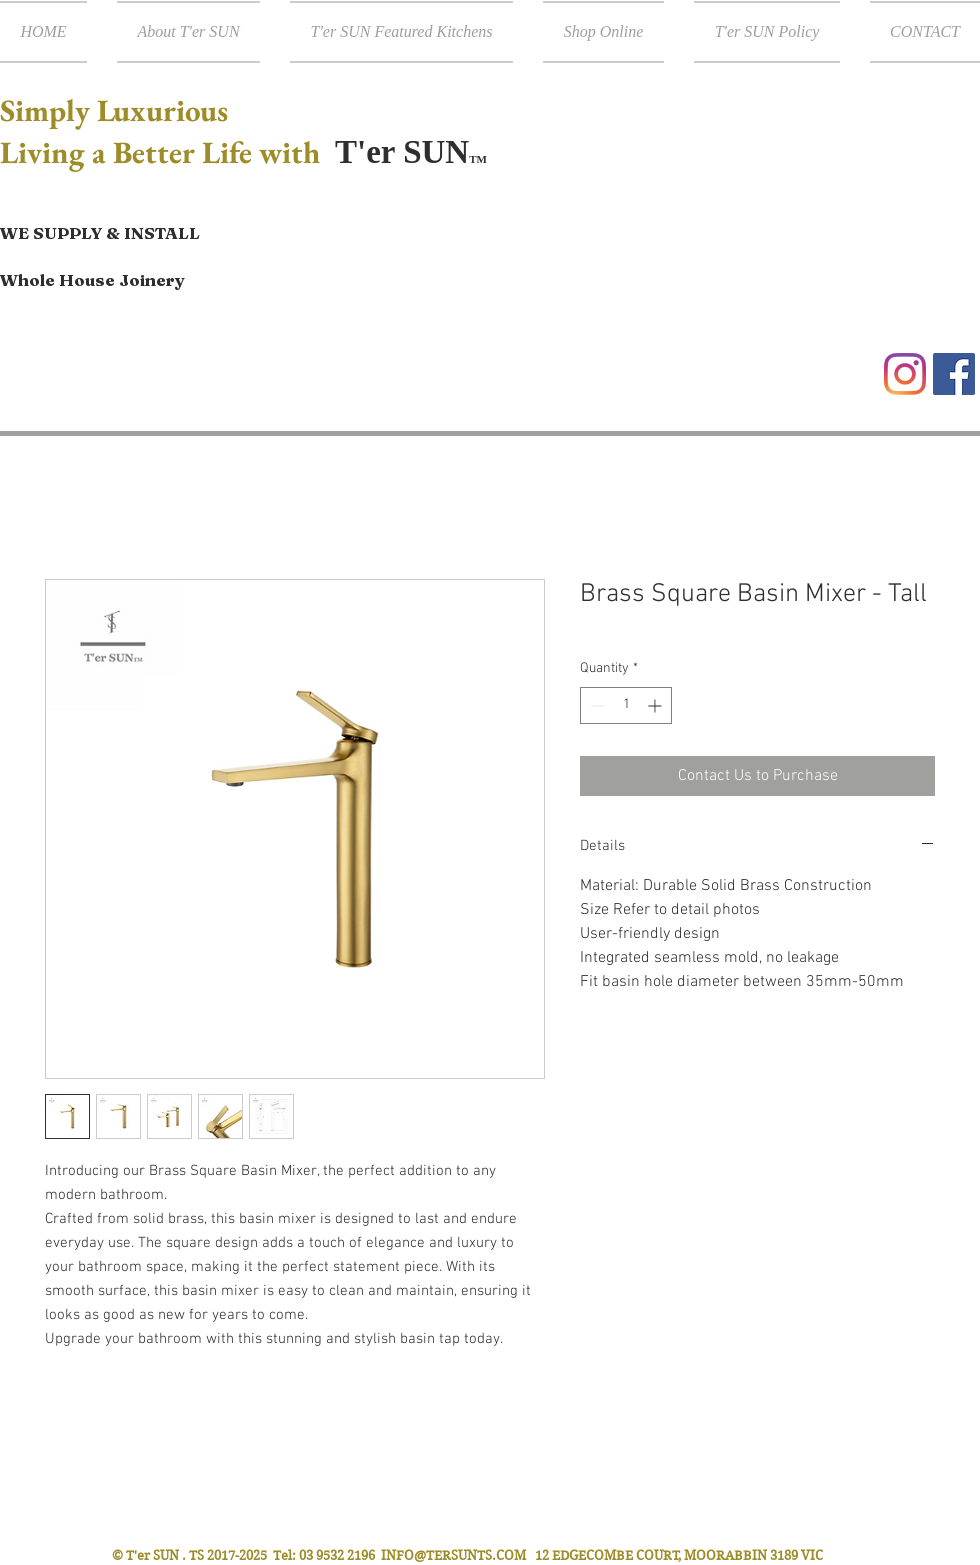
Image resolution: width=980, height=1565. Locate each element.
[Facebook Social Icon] (954, 374)
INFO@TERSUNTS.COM (453, 1555)
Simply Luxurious (117, 110)
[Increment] (656, 705)
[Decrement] (595, 705)
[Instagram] (905, 374)
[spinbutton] (626, 705)
